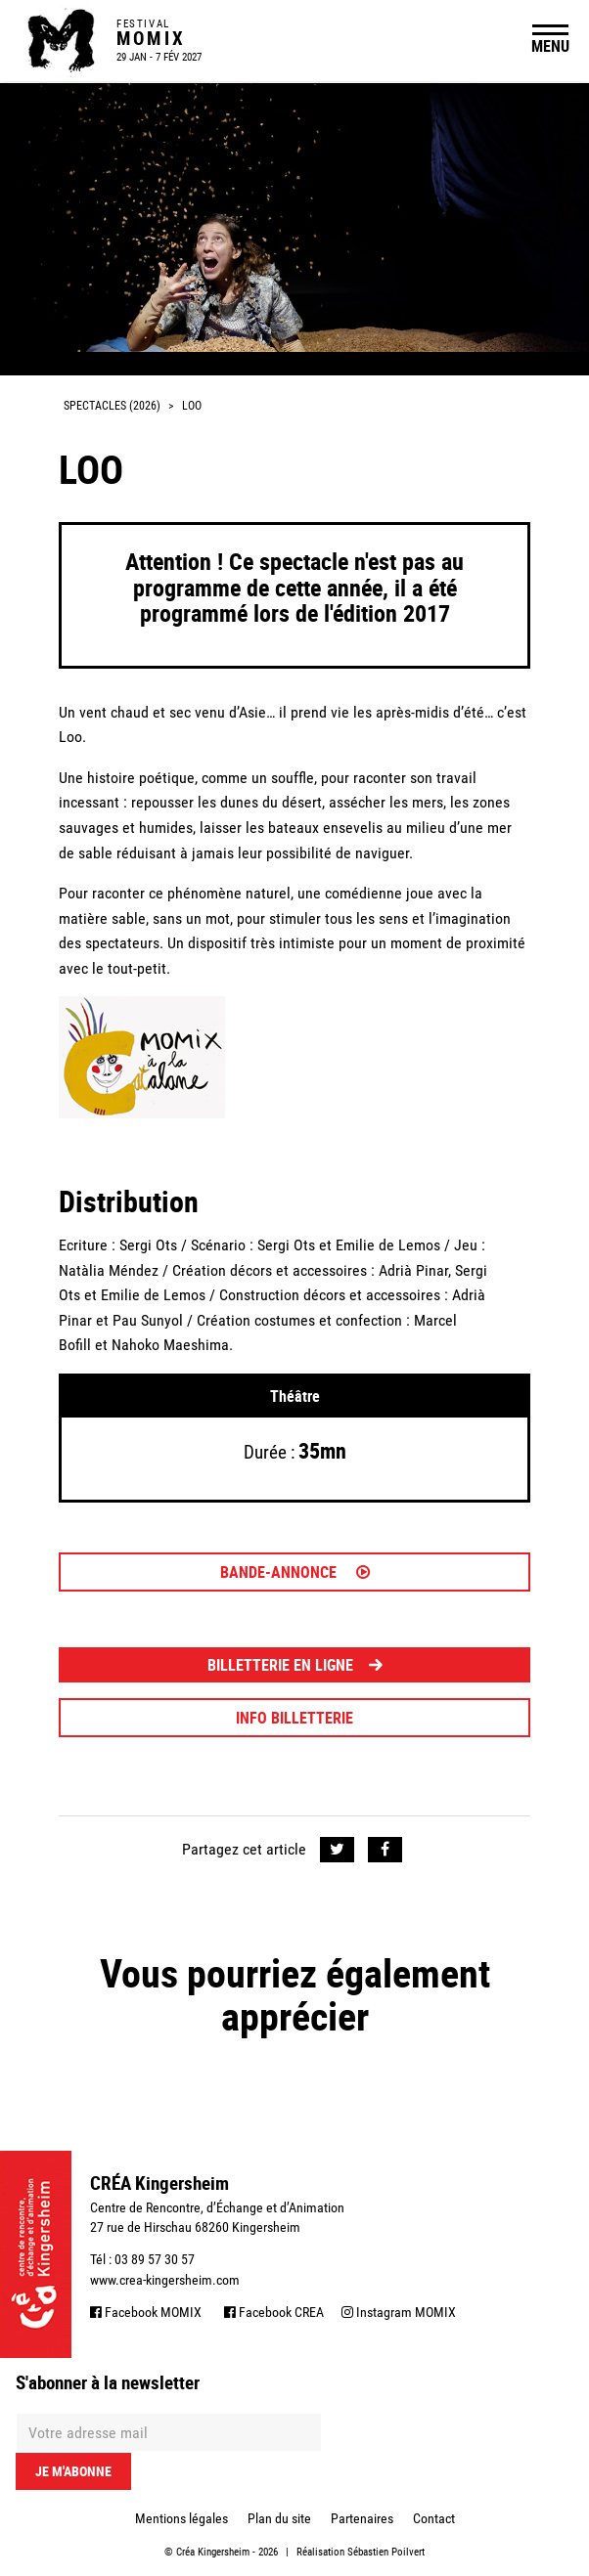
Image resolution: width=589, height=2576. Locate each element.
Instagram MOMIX (398, 2312)
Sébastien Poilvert (386, 2552)
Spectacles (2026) (112, 406)
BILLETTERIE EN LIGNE (295, 1665)
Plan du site (279, 2518)
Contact (434, 2518)
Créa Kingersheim (212, 2552)
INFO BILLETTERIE (294, 1717)
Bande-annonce (295, 1572)
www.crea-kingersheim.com (165, 2280)
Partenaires (362, 2518)
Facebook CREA (274, 2312)
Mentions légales (181, 2518)
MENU (550, 46)
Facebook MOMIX (146, 2312)
